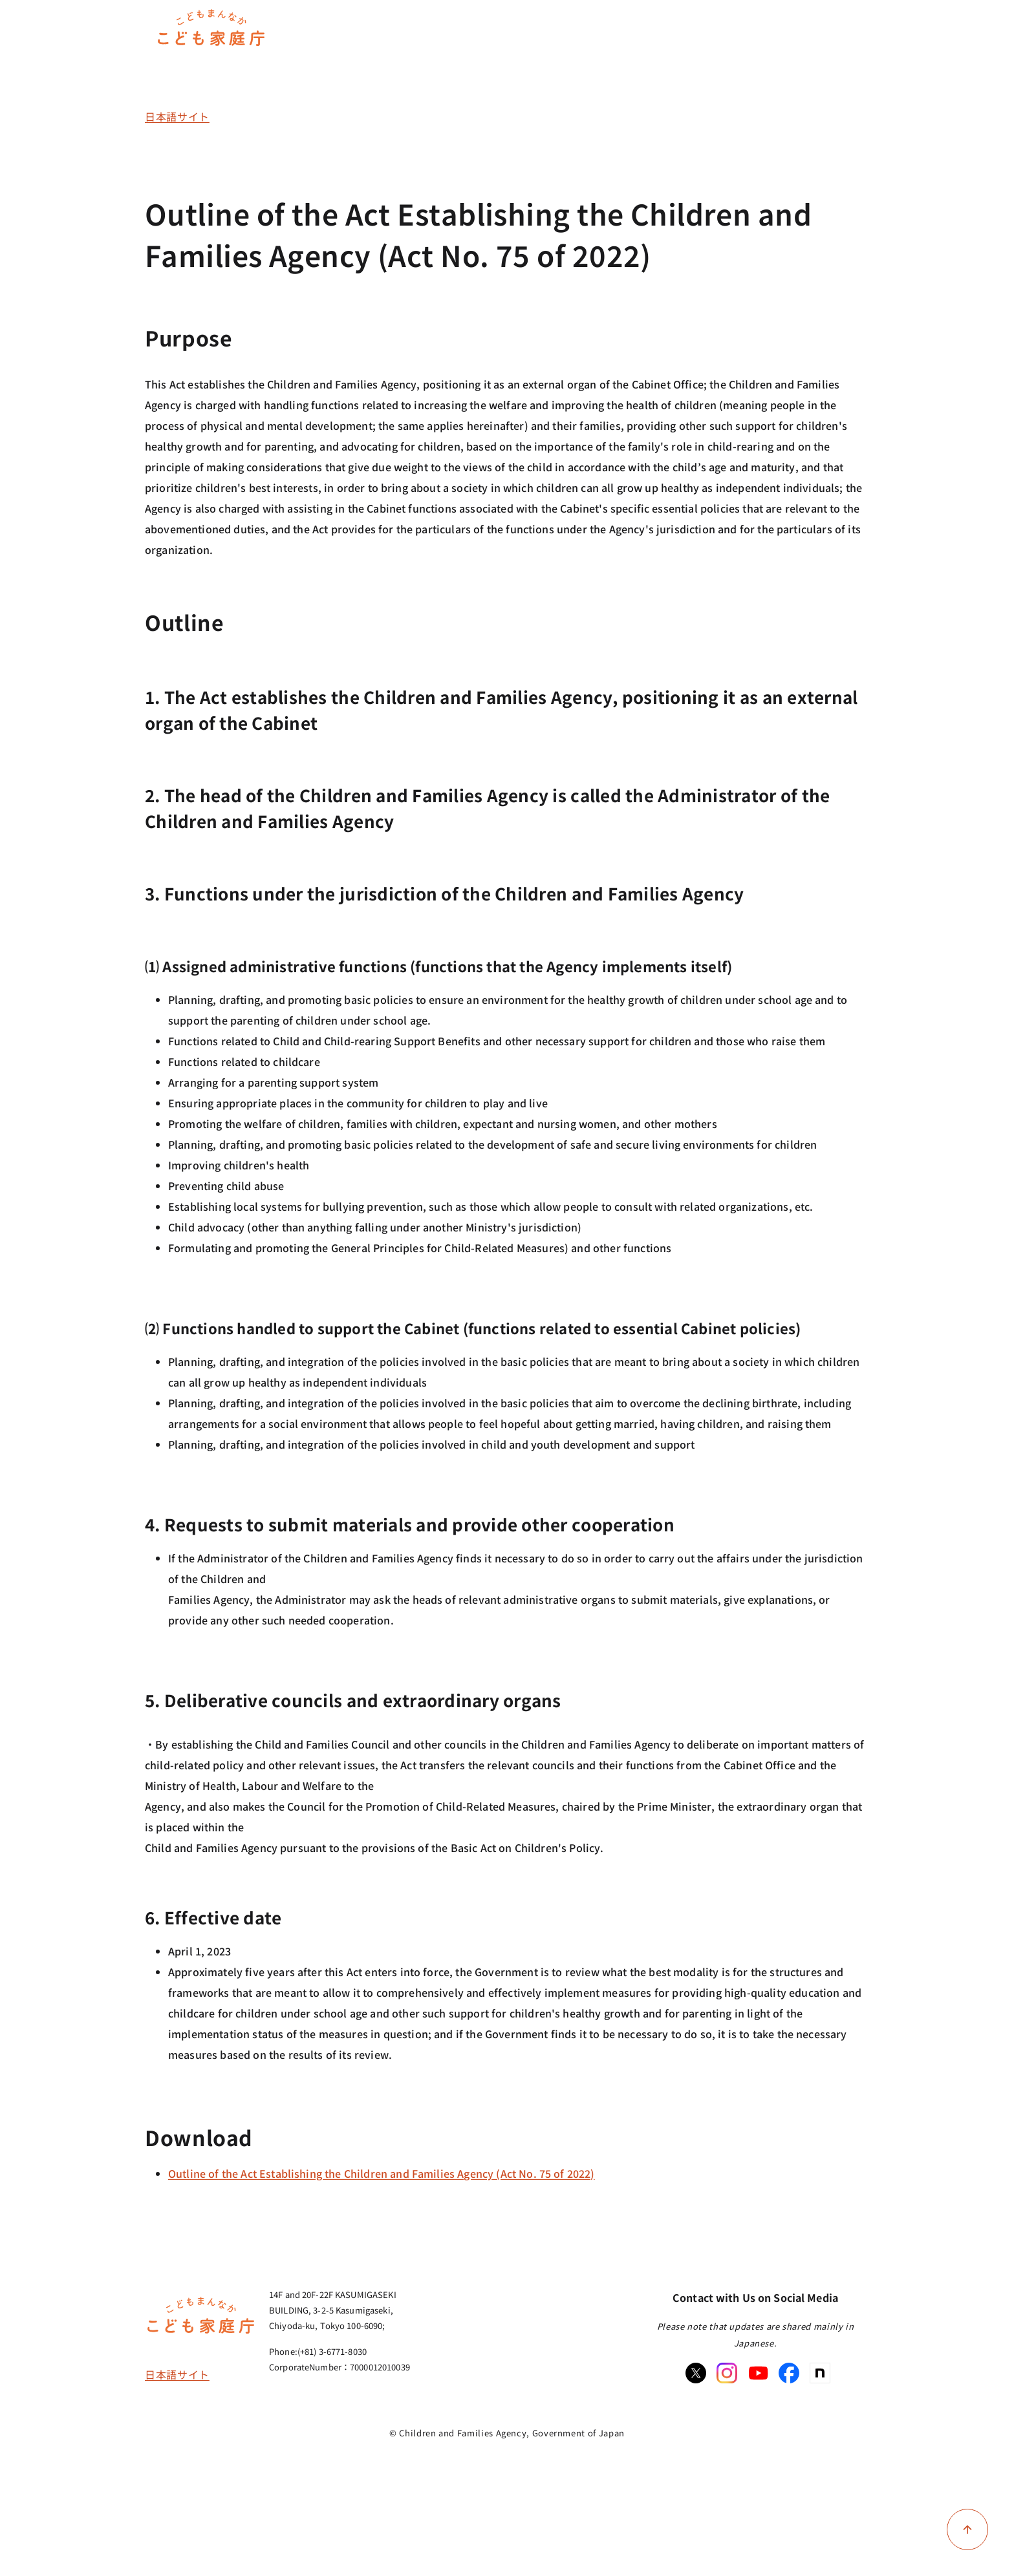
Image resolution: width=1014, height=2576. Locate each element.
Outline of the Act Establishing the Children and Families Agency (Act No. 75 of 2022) (381, 2173)
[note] (820, 2373)
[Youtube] (758, 2373)
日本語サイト (177, 116)
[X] (695, 2373)
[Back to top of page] (967, 2529)
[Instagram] (727, 2373)
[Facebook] (789, 2373)
